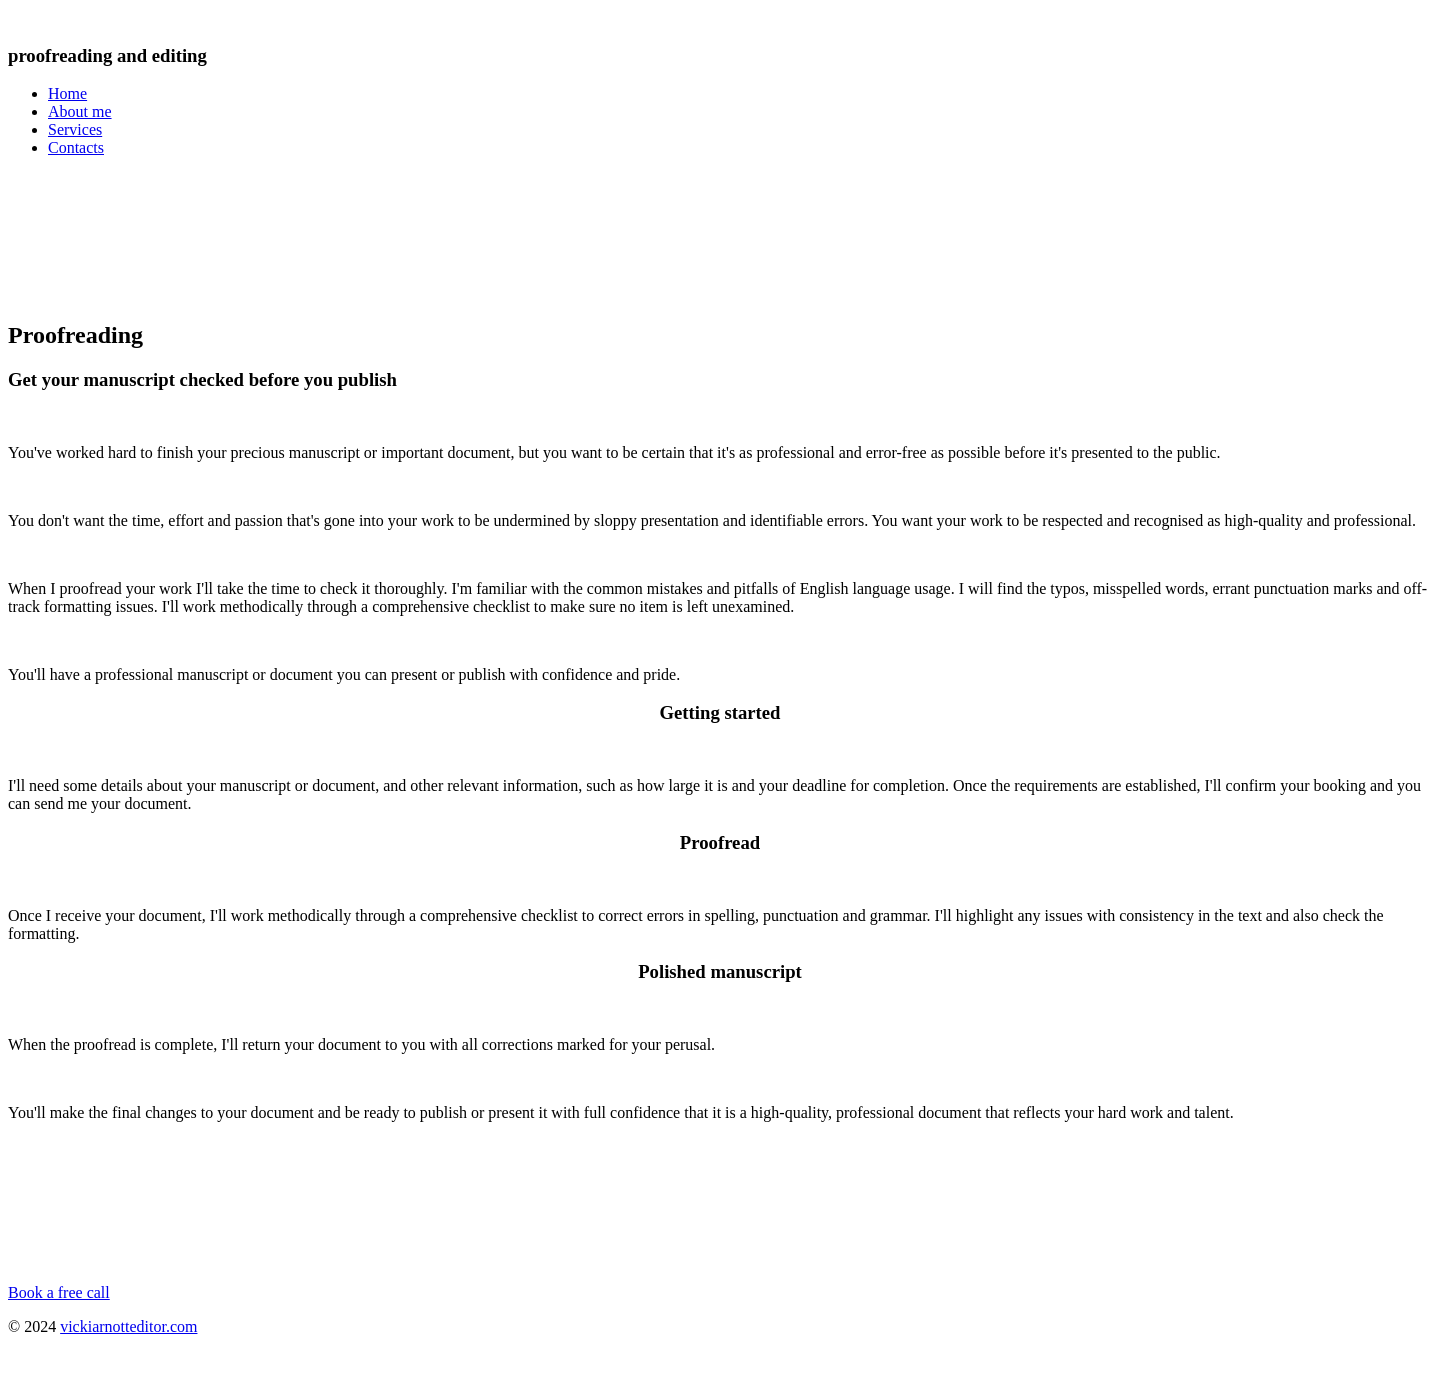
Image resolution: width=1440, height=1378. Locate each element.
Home (67, 93)
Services (75, 129)
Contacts (76, 147)
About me (80, 111)
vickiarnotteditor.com (128, 1326)
